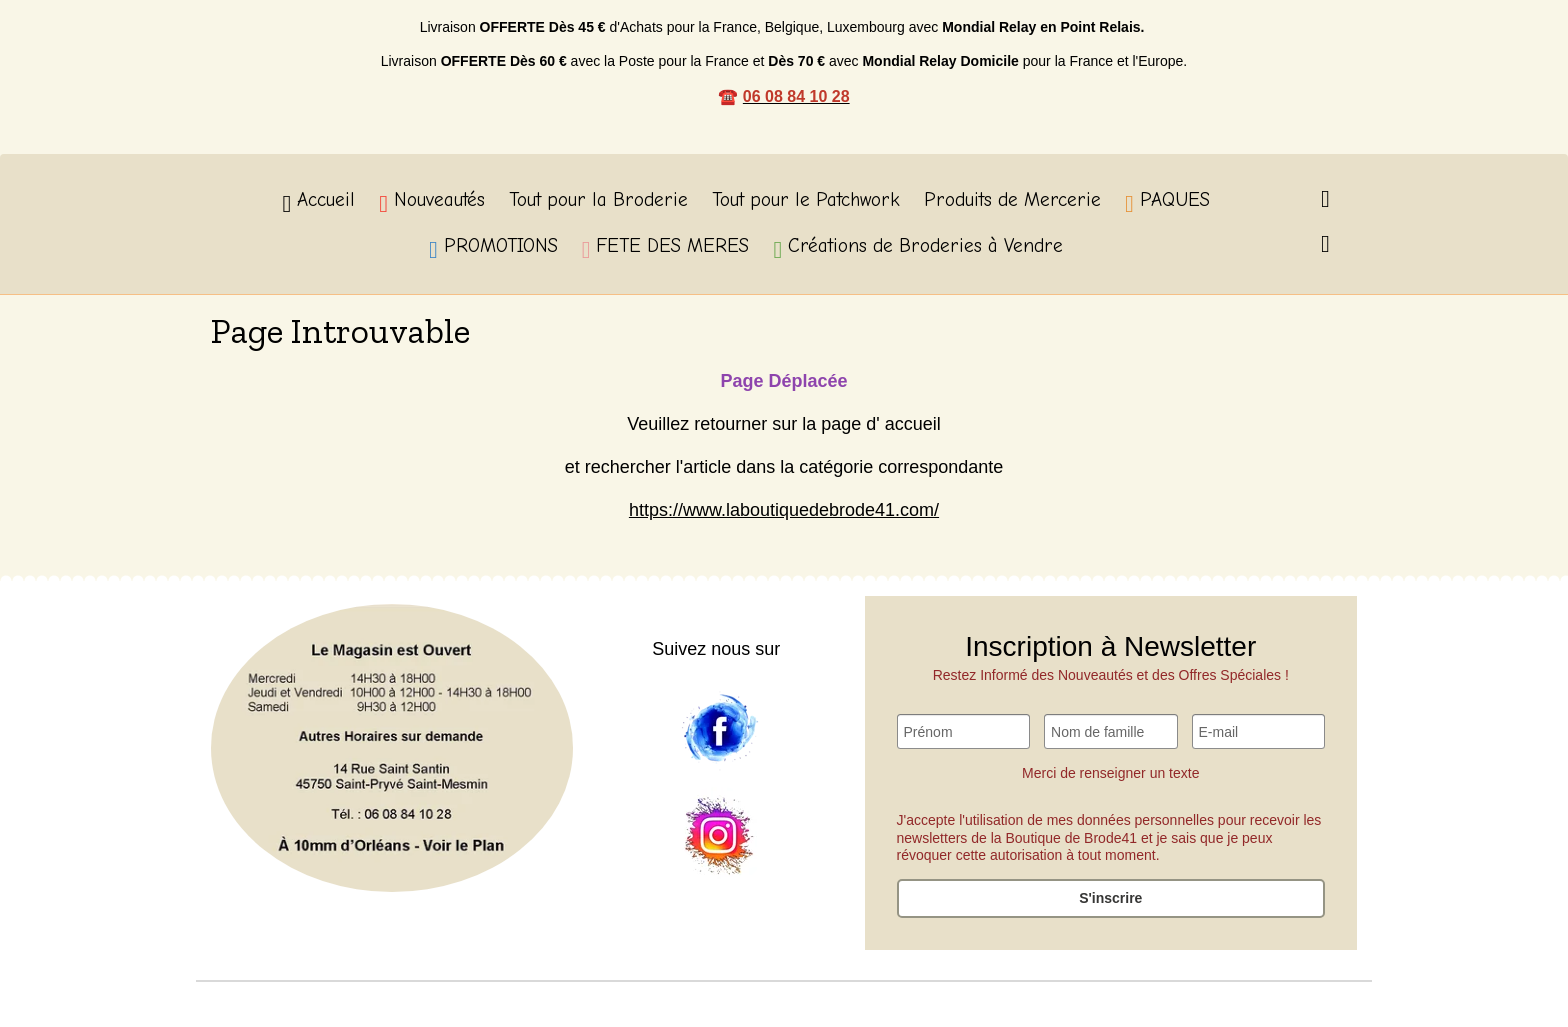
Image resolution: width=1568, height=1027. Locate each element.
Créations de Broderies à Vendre (918, 248)
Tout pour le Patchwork (806, 200)
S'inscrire (1110, 898)
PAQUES (1167, 202)
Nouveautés (432, 202)
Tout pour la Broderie (598, 200)
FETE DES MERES (666, 248)
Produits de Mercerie (1012, 200)
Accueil (318, 202)
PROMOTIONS (493, 248)
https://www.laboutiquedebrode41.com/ (784, 510)
